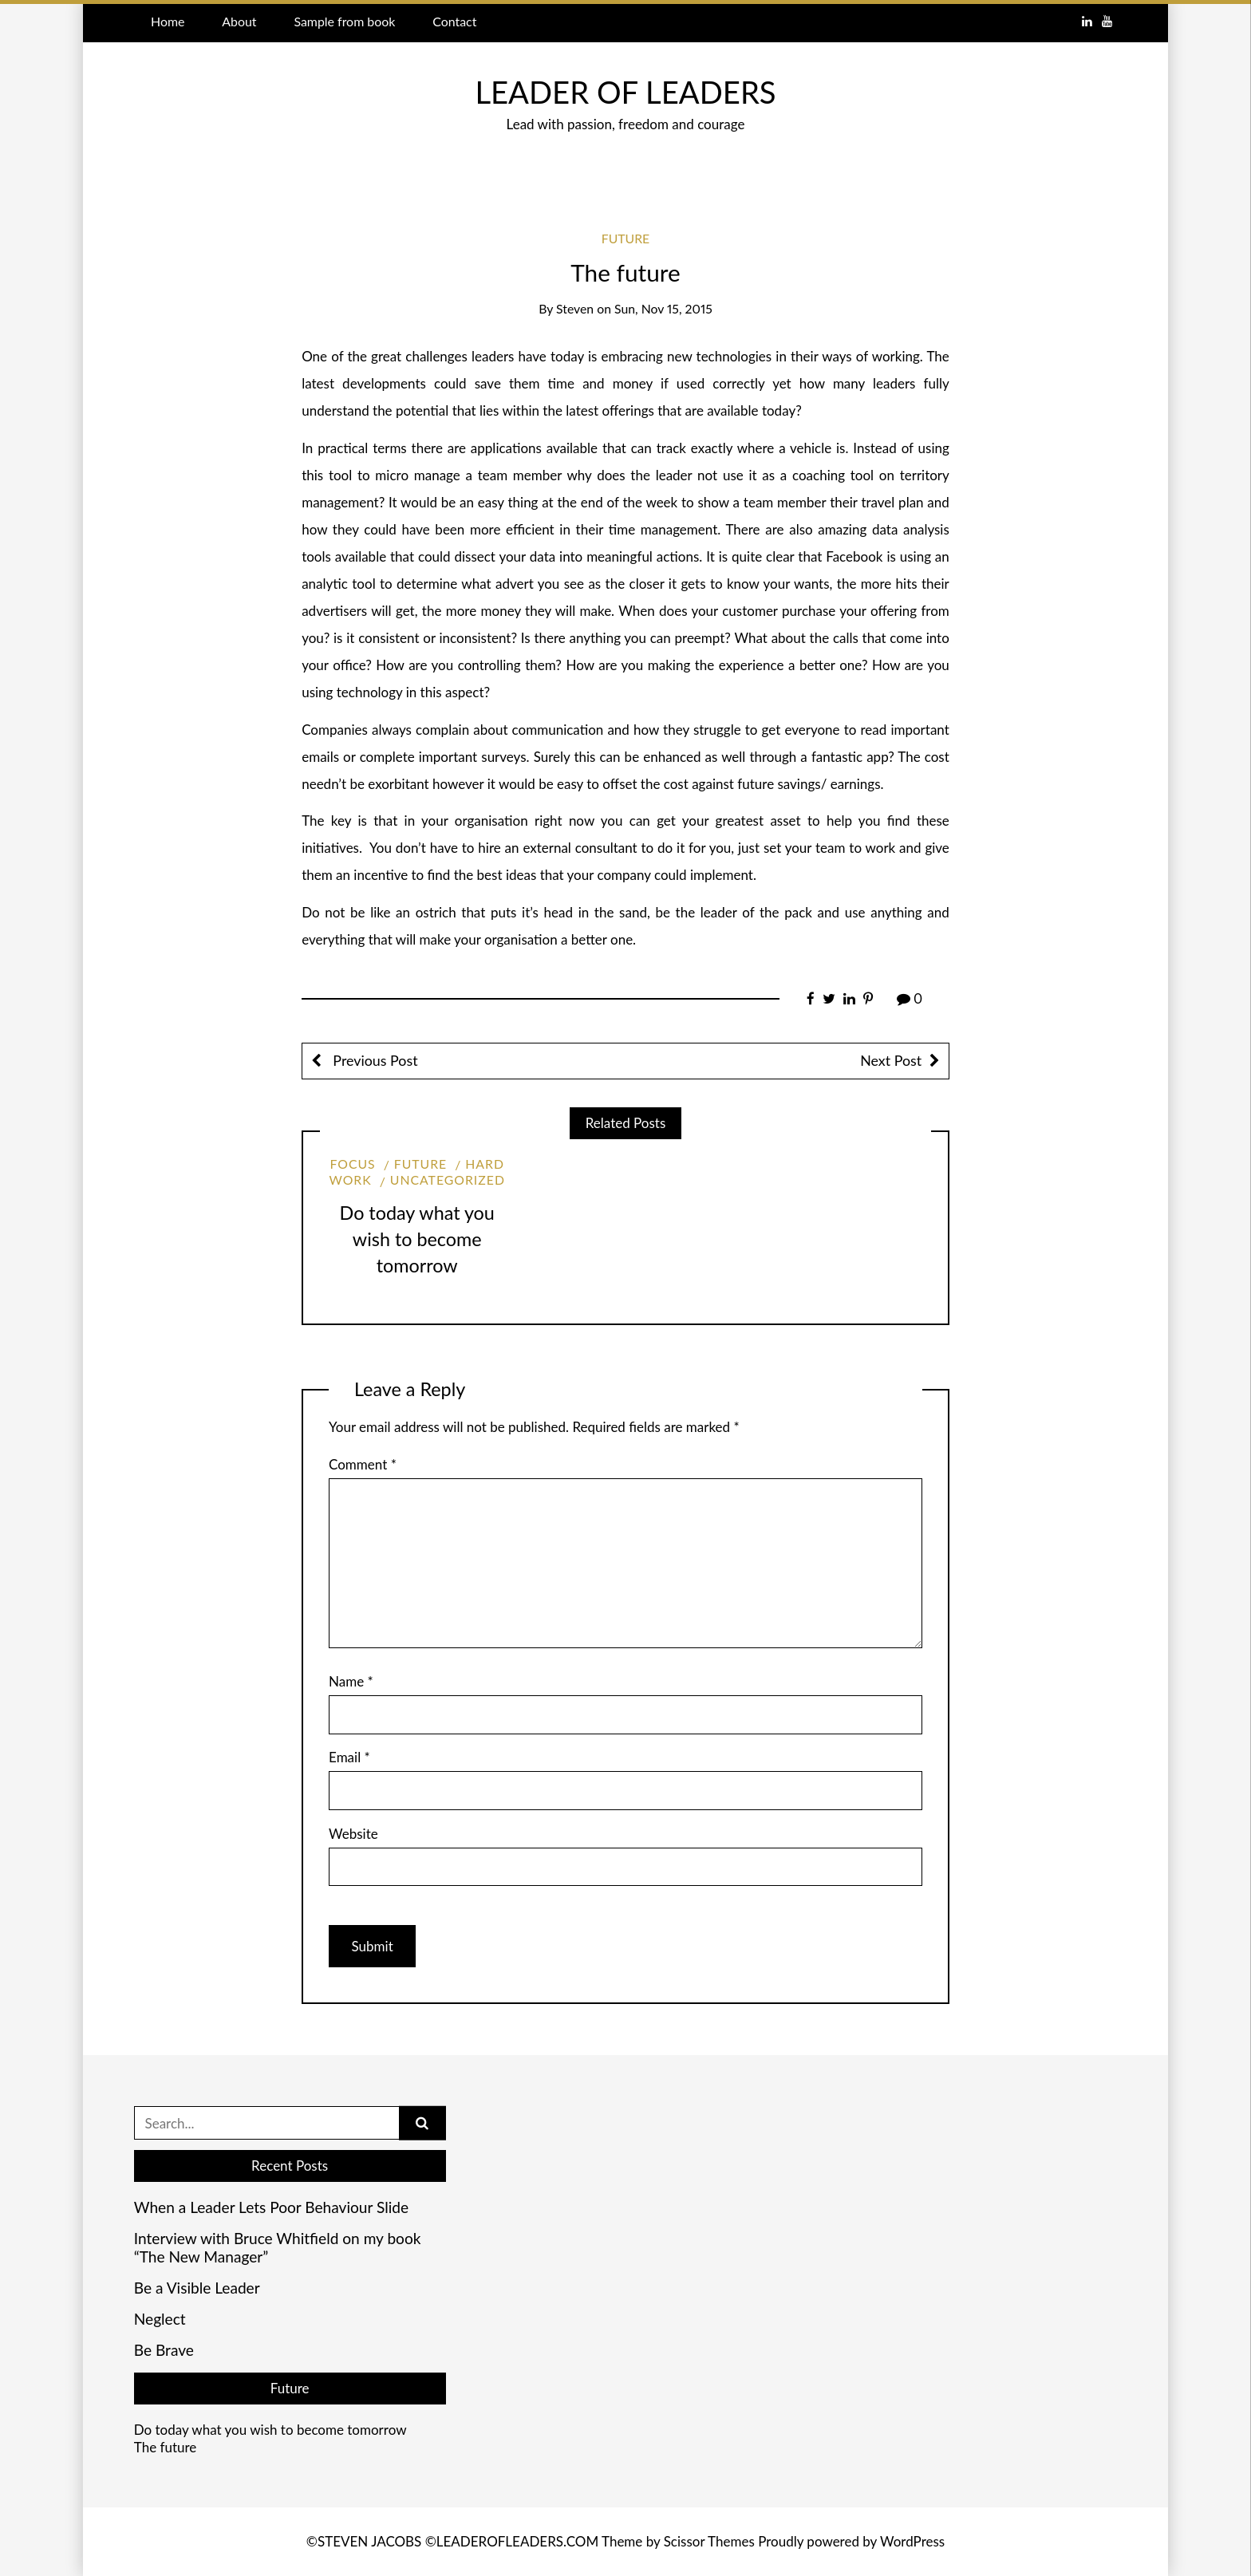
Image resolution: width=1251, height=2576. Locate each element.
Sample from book (344, 21)
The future (165, 2447)
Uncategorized (447, 1179)
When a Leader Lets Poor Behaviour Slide (271, 2207)
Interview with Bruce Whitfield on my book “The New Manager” (277, 2248)
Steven (575, 308)
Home (167, 21)
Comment (363, 1464)
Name (351, 1681)
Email (349, 1757)
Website (353, 1833)
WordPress (912, 2541)
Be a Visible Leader (197, 2288)
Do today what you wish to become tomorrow (417, 1238)
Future (626, 238)
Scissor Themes (709, 2541)
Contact (454, 21)
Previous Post (374, 1060)
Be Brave (164, 2350)
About (239, 21)
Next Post (890, 1060)
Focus (352, 1163)
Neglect (160, 2319)
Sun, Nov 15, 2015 (663, 308)
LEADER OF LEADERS (625, 91)
